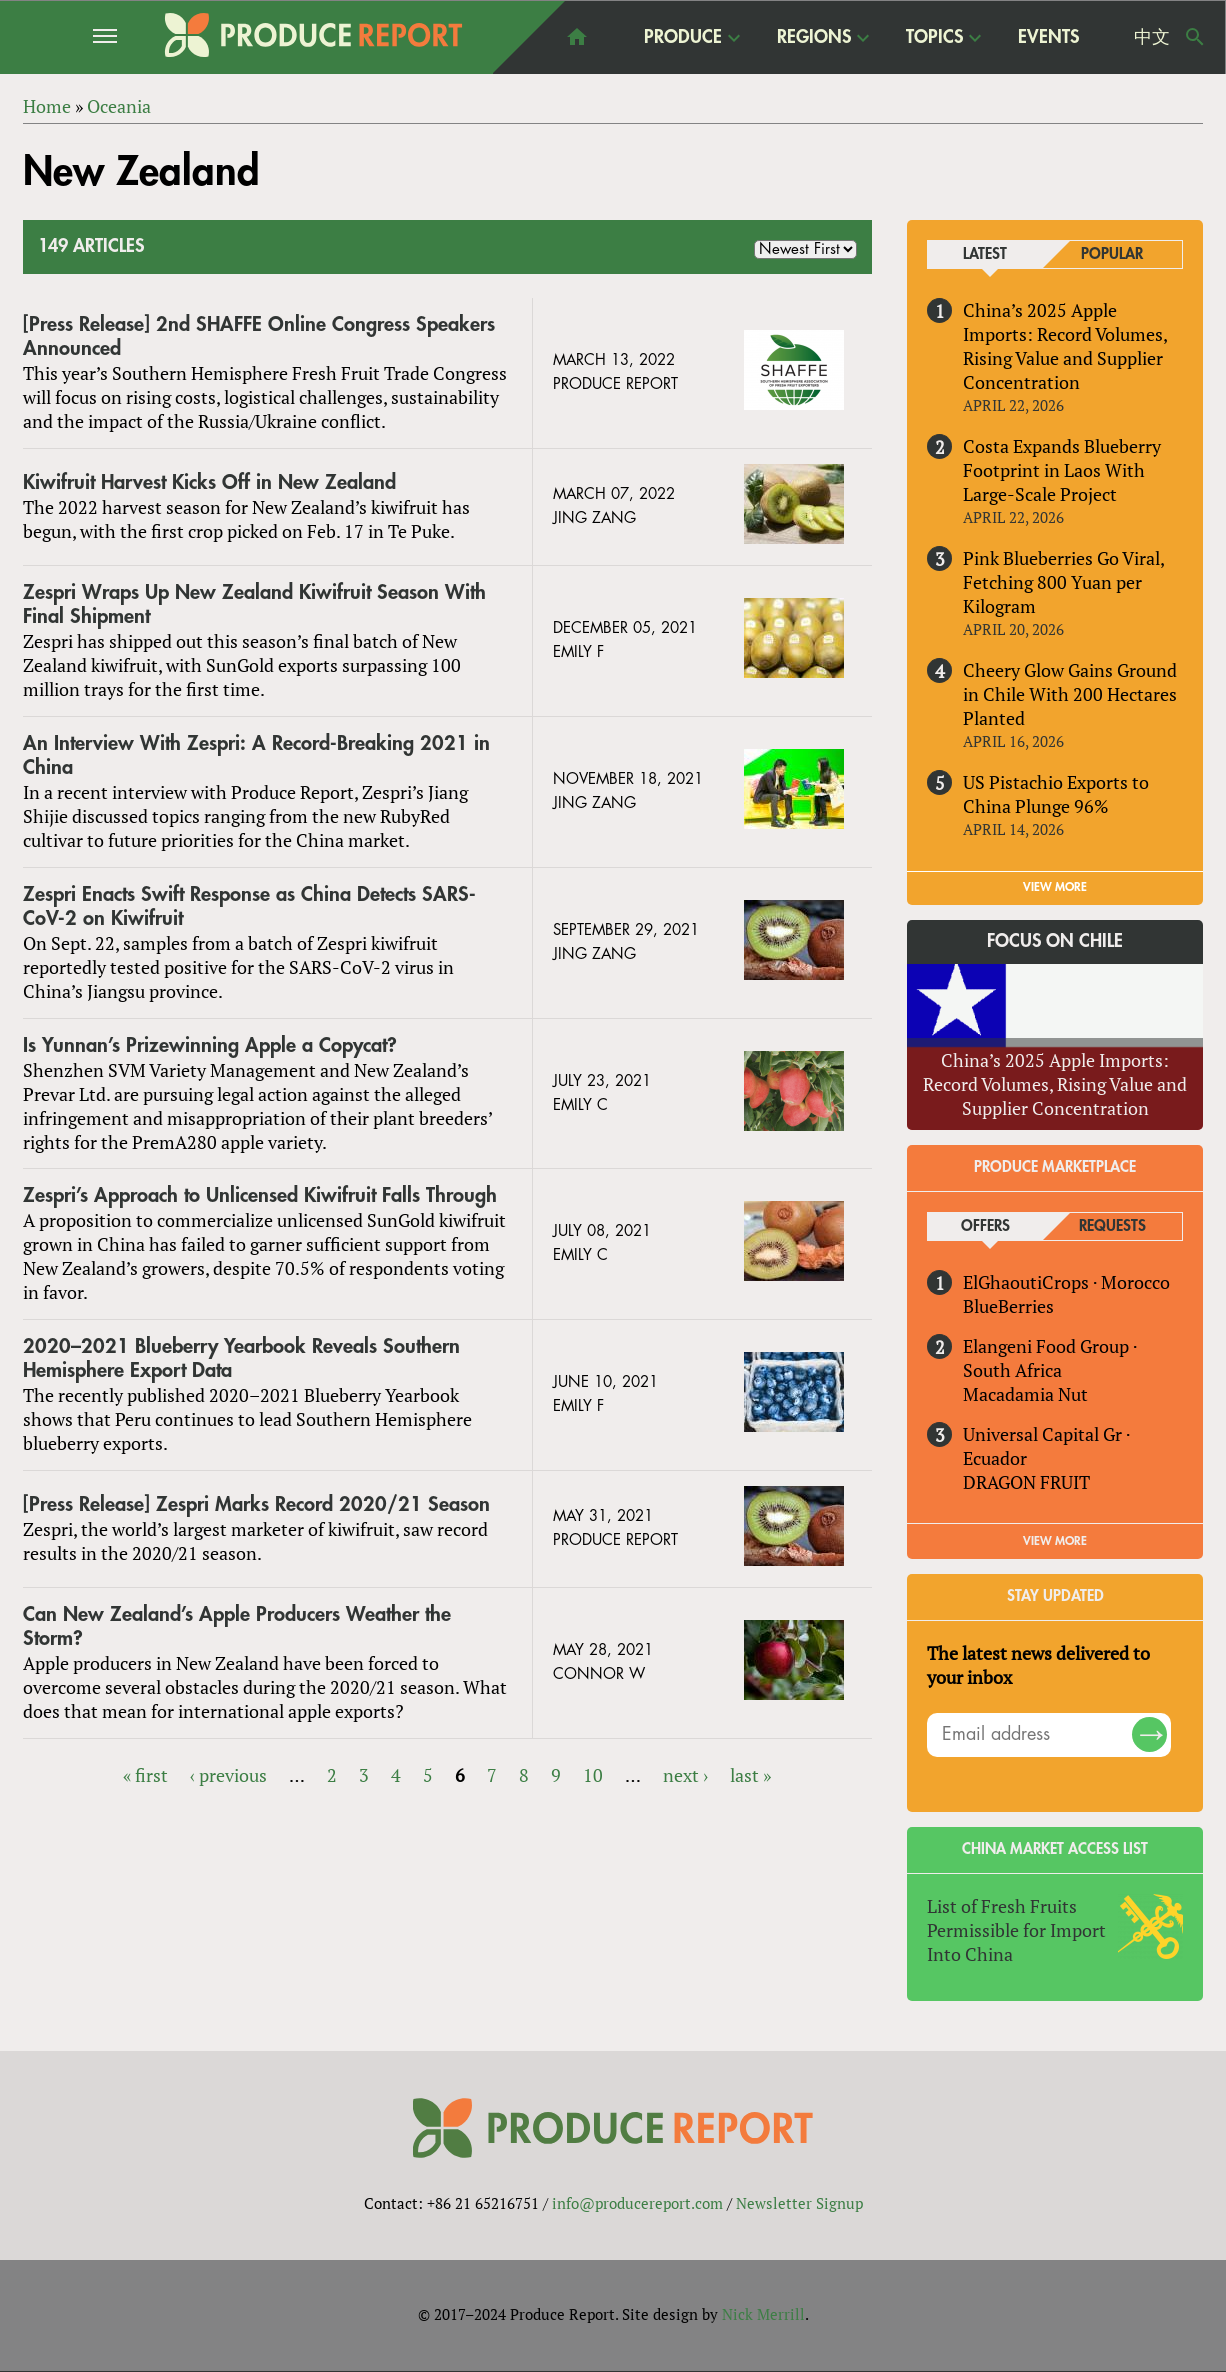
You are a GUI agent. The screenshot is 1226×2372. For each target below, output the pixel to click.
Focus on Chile (1055, 941)
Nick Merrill (763, 2315)
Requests (1112, 1226)
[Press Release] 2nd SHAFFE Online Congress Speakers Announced (259, 336)
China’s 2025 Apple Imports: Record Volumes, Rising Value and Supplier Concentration (1065, 346)
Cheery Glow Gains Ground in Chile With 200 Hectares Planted (1070, 694)
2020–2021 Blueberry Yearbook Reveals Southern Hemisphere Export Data (241, 1358)
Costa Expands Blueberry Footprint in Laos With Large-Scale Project (1062, 470)
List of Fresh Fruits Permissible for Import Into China (1016, 1930)
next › (685, 1775)
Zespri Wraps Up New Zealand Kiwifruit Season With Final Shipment (254, 604)
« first (145, 1775)
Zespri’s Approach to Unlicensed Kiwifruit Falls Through (260, 1196)
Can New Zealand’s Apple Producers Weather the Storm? (237, 1626)
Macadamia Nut (1025, 1394)
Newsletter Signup (799, 2203)
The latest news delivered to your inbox (1038, 1665)
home (577, 37)
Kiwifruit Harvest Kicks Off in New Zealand (209, 482)
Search (1195, 37)
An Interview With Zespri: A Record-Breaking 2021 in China (256, 755)
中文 (1152, 37)
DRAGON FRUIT (1026, 1482)
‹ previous (228, 1775)
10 (593, 1775)
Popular (1112, 254)
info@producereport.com (637, 2203)
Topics (934, 36)
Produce (683, 36)
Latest (985, 254)
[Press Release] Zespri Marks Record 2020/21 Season (256, 1504)
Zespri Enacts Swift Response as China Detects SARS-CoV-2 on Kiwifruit (249, 906)
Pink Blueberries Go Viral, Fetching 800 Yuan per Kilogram (1063, 582)
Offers (985, 1226)
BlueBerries (1008, 1306)
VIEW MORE (1055, 887)
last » (750, 1775)
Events (1048, 37)
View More (1055, 1541)
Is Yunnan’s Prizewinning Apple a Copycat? (210, 1045)
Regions (814, 36)
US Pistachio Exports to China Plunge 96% (1056, 794)
